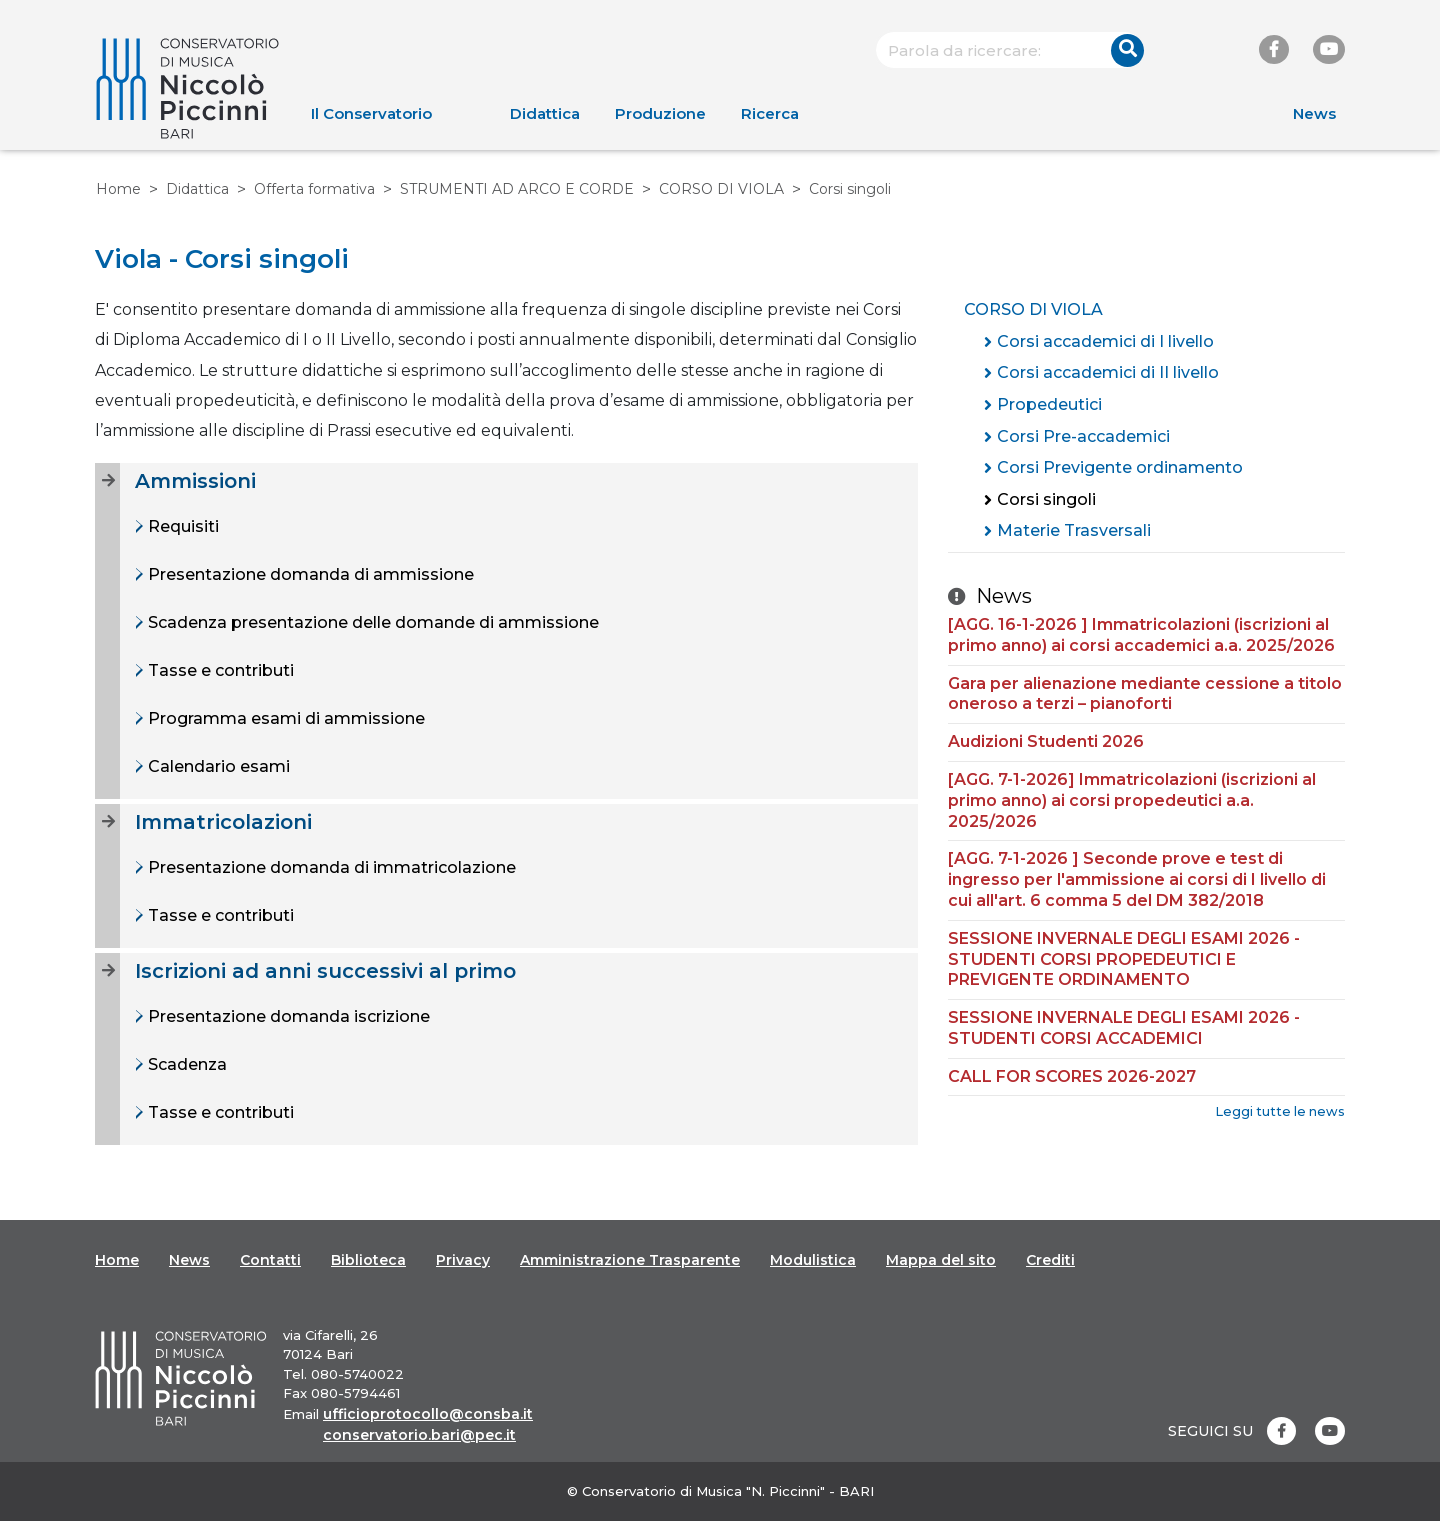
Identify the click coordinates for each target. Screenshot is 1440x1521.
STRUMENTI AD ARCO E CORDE (517, 189)
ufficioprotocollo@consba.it (428, 1414)
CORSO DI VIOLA (721, 189)
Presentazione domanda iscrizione (287, 1016)
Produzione (660, 113)
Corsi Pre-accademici (1083, 436)
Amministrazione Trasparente (630, 1260)
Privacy (463, 1260)
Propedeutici (1049, 404)
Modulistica (813, 1260)
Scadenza (185, 1064)
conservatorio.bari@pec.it (419, 1435)
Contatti (270, 1260)
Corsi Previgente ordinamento (1120, 467)
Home (118, 189)
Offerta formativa (314, 189)
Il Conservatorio (371, 113)
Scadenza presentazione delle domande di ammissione (371, 622)
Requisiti (181, 526)
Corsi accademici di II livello (1108, 372)
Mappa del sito (941, 1260)
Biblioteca (368, 1260)
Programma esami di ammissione (284, 718)
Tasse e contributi (219, 670)
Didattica (545, 113)
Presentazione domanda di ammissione (309, 574)
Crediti (1050, 1260)
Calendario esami (217, 766)
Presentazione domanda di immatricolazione (330, 867)
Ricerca (770, 113)
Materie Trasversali (1074, 530)
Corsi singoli (1046, 499)
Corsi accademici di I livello (1105, 341)
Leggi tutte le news (1280, 1111)
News (1314, 113)
